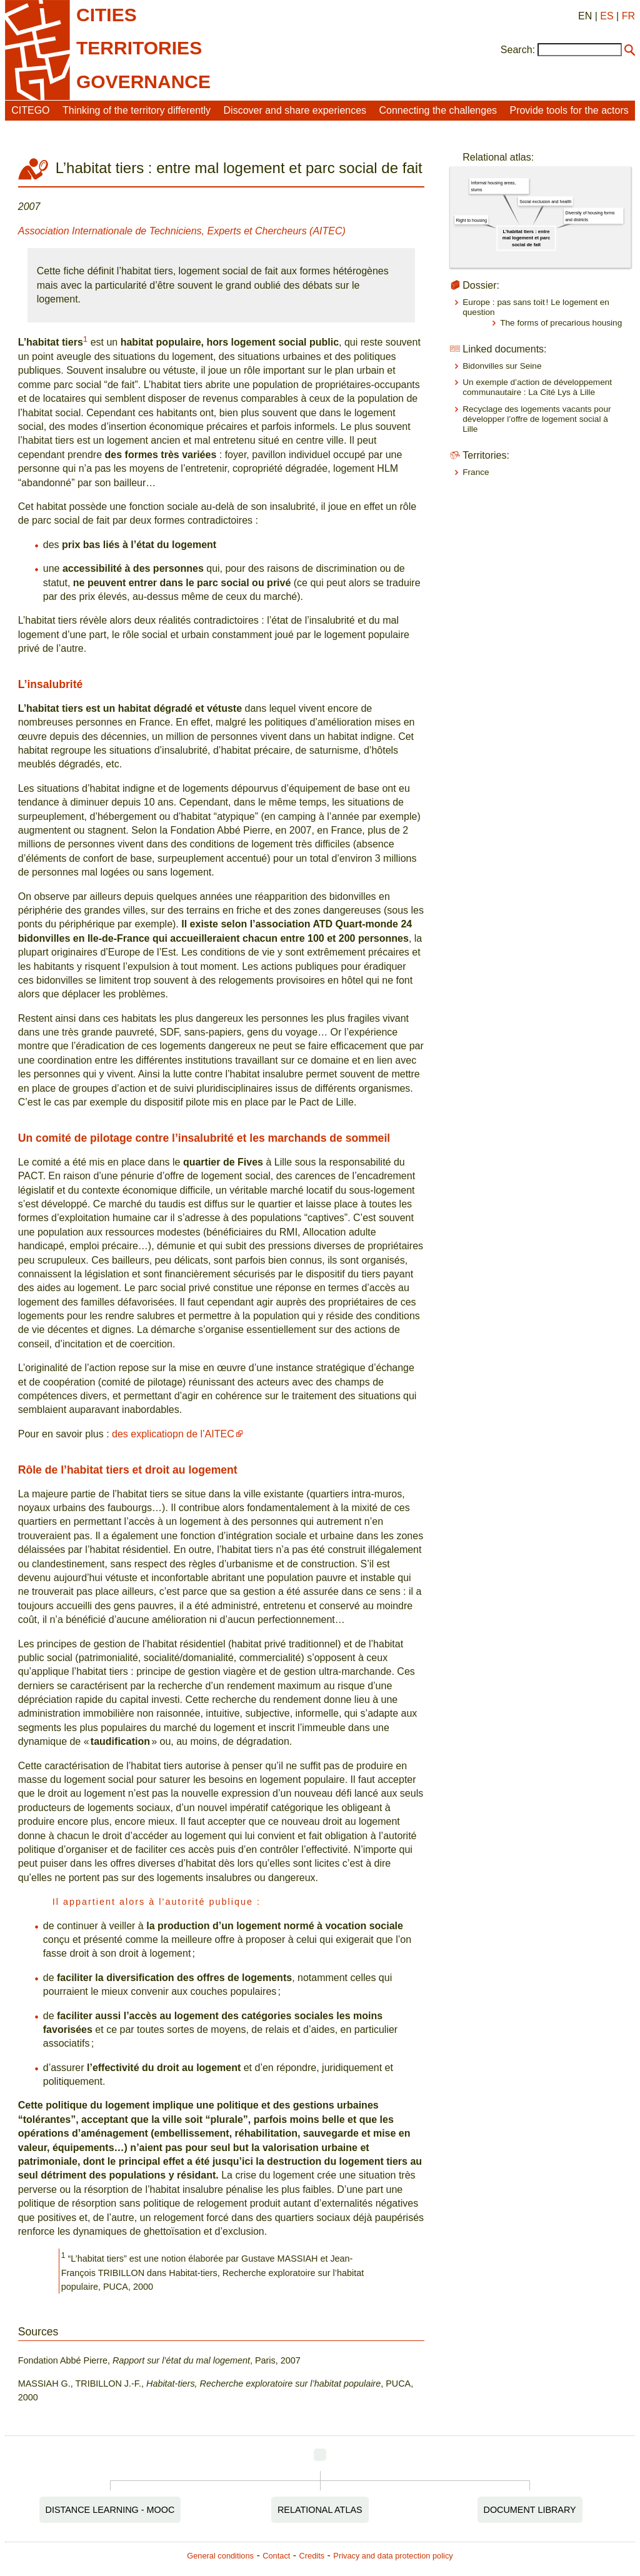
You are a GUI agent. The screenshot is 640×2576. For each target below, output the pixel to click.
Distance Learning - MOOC (110, 2510)
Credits (312, 2555)
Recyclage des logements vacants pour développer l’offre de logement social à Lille (536, 419)
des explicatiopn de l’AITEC (173, 1434)
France (475, 472)
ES (606, 16)
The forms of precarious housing (561, 322)
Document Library (530, 2510)
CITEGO (30, 110)
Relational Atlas (320, 2510)
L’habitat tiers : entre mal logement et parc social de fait (526, 238)
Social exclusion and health (545, 201)
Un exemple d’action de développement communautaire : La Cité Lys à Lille (537, 387)
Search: (518, 49)
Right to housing (472, 219)
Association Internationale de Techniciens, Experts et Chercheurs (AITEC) (182, 231)
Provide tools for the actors (568, 110)
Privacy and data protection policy (392, 2555)
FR (628, 16)
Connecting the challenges (438, 110)
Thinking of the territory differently (136, 110)
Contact (276, 2555)
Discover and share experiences (295, 110)
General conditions (220, 2555)
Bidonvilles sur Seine (501, 366)
